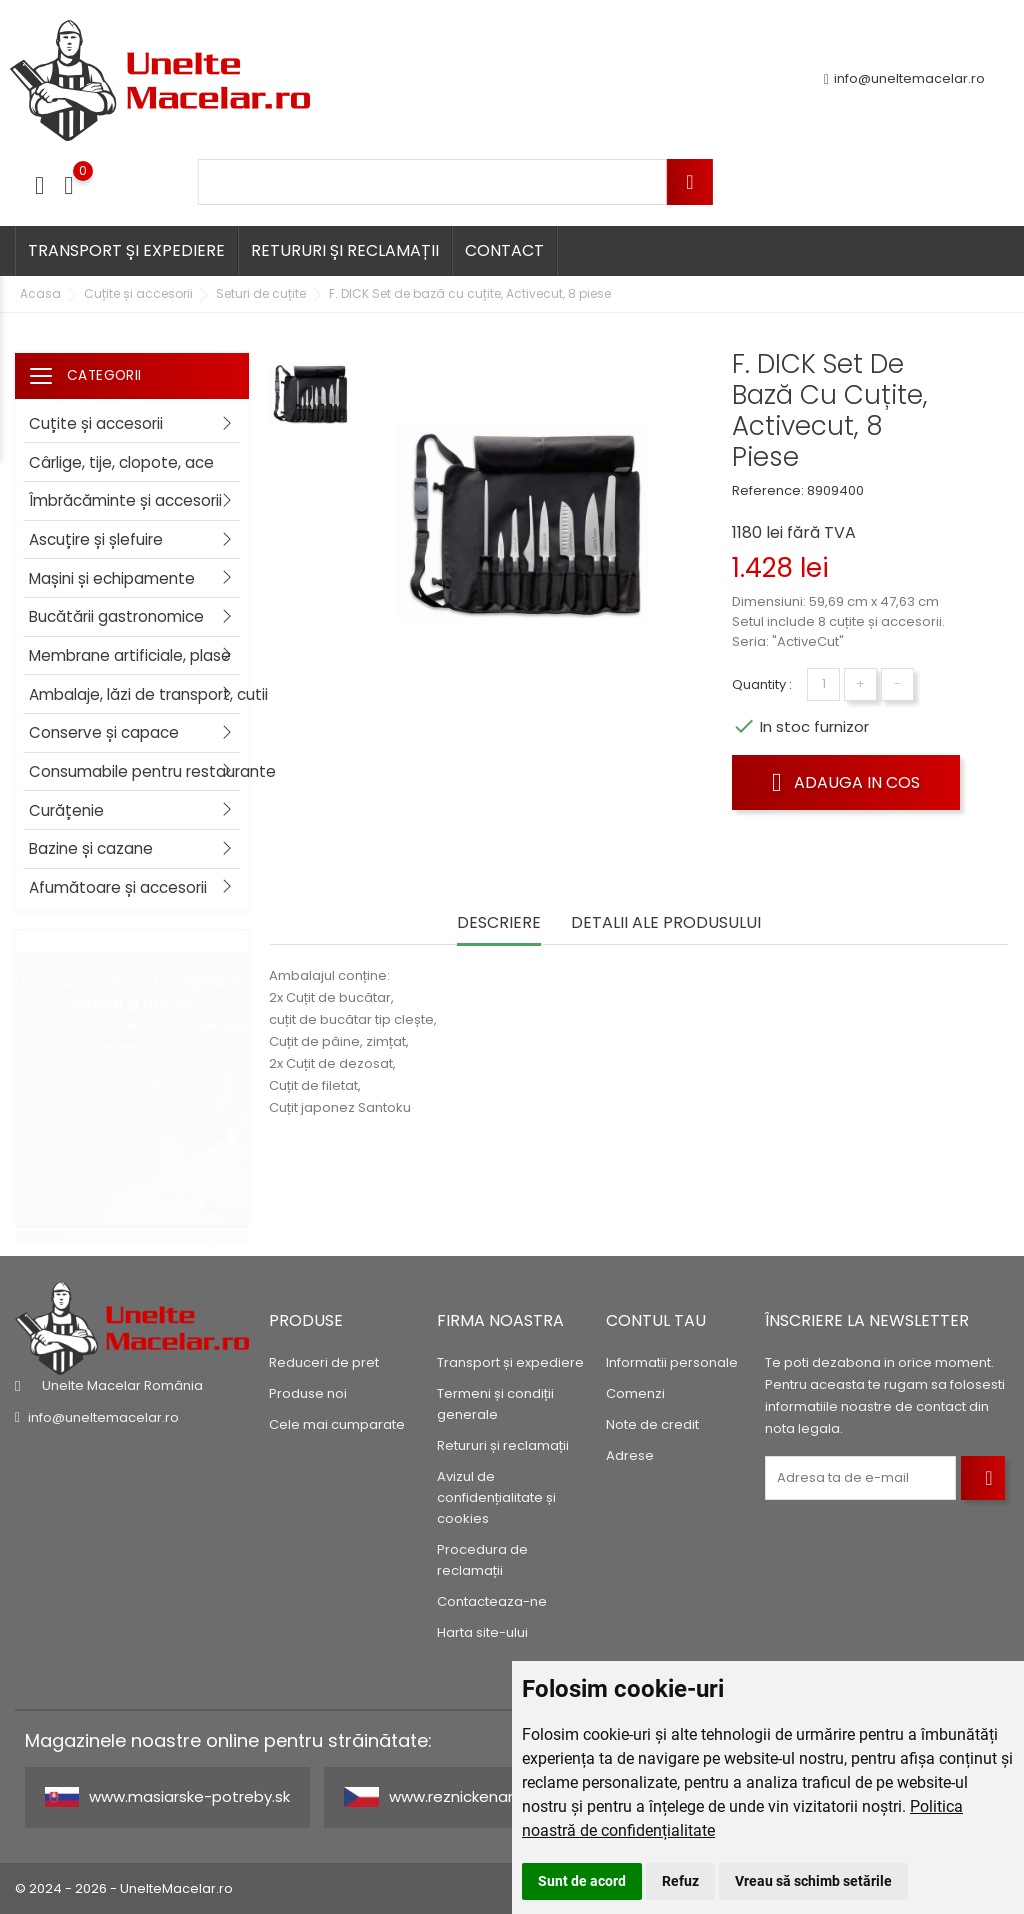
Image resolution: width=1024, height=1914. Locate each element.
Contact (504, 250)
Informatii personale (672, 1362)
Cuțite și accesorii (96, 423)
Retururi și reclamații (345, 250)
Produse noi (308, 1393)
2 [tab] (239, 1118)
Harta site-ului (482, 1632)
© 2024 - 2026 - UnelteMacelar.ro (124, 1888)
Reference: (768, 490)
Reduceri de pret (324, 1362)
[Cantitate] (823, 684)
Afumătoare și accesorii (118, 887)
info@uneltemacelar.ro (904, 79)
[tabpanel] (132, 1079)
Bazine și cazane (91, 848)
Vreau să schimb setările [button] (813, 1881)
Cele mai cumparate (337, 1424)
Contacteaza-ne (492, 1601)
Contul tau (656, 1320)
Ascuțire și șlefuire (96, 539)
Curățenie (66, 810)
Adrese (630, 1455)
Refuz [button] (680, 1881)
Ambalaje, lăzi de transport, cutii (139, 694)
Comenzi (635, 1393)
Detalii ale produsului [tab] (666, 923)
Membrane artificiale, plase (130, 655)
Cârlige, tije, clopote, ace (121, 462)
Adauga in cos (846, 782)
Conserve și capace (104, 732)
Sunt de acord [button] (582, 1881)
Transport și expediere (126, 250)
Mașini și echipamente (112, 578)
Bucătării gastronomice (116, 616)
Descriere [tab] (499, 923)
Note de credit (652, 1424)
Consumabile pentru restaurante (139, 771)
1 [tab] (239, 1058)
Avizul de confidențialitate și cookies (496, 1497)
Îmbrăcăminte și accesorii (125, 500)
